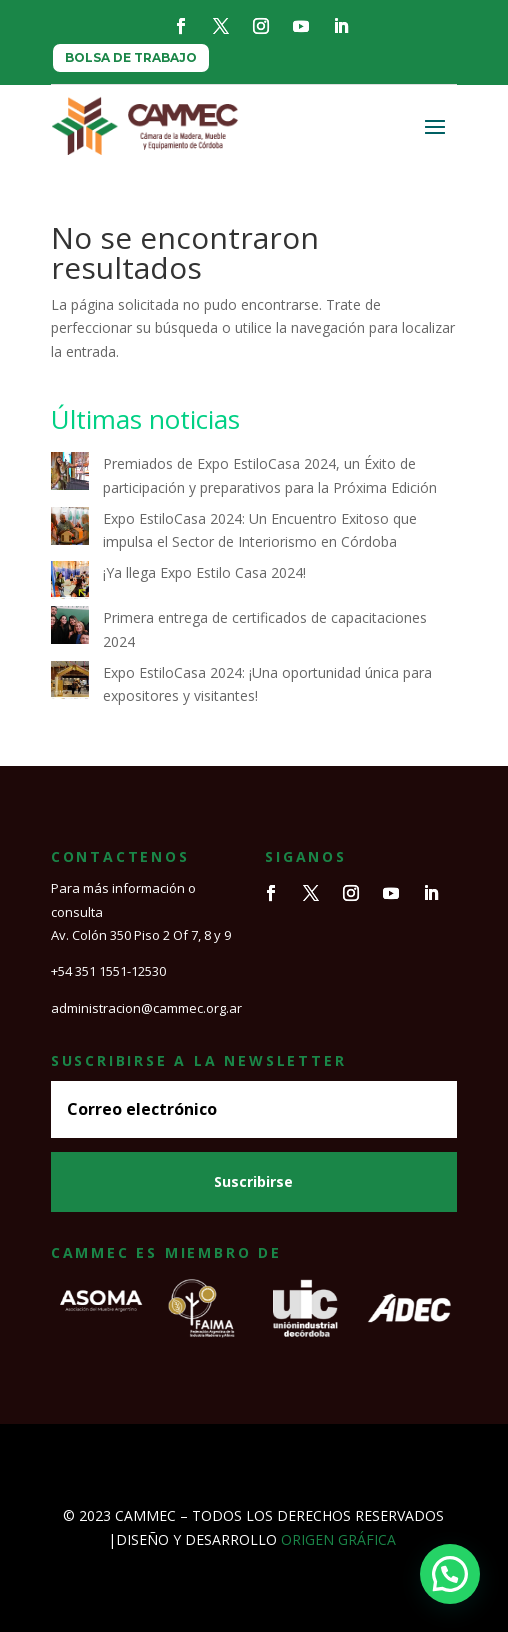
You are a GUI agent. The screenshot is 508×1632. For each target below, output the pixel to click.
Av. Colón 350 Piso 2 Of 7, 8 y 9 (141, 935)
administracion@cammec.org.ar (146, 1008)
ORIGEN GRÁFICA (338, 1539)
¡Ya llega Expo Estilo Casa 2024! (204, 572)
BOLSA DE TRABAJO (131, 57)
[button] (450, 1574)
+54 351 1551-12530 (108, 971)
